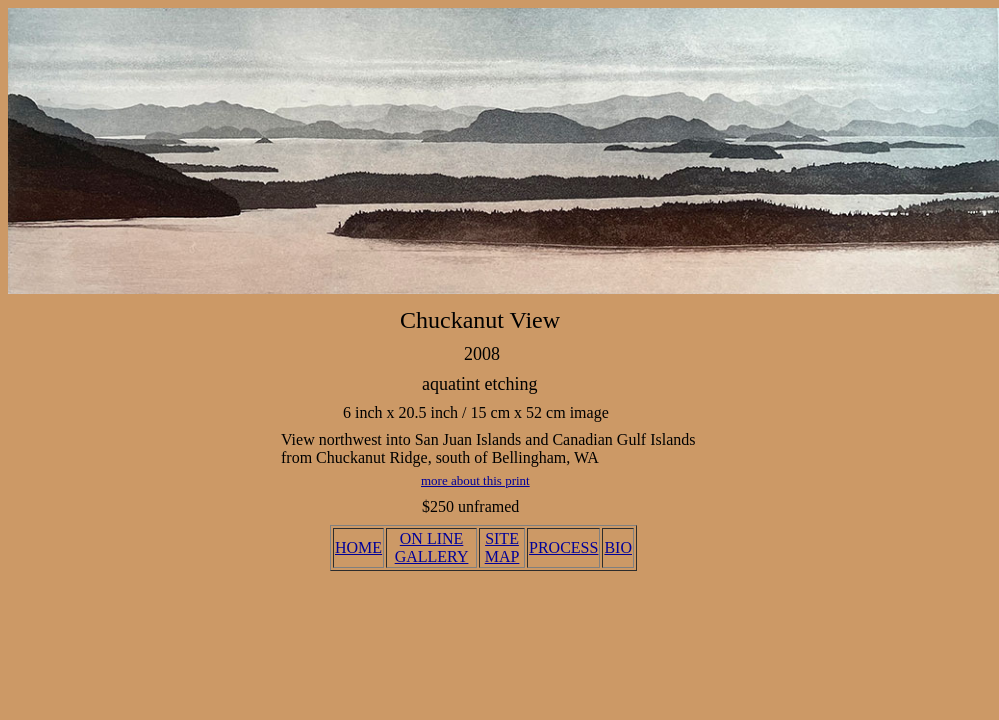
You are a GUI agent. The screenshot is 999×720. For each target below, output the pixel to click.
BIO (618, 547)
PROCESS (563, 547)
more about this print (475, 480)
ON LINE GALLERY (432, 547)
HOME (358, 547)
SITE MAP (502, 547)
